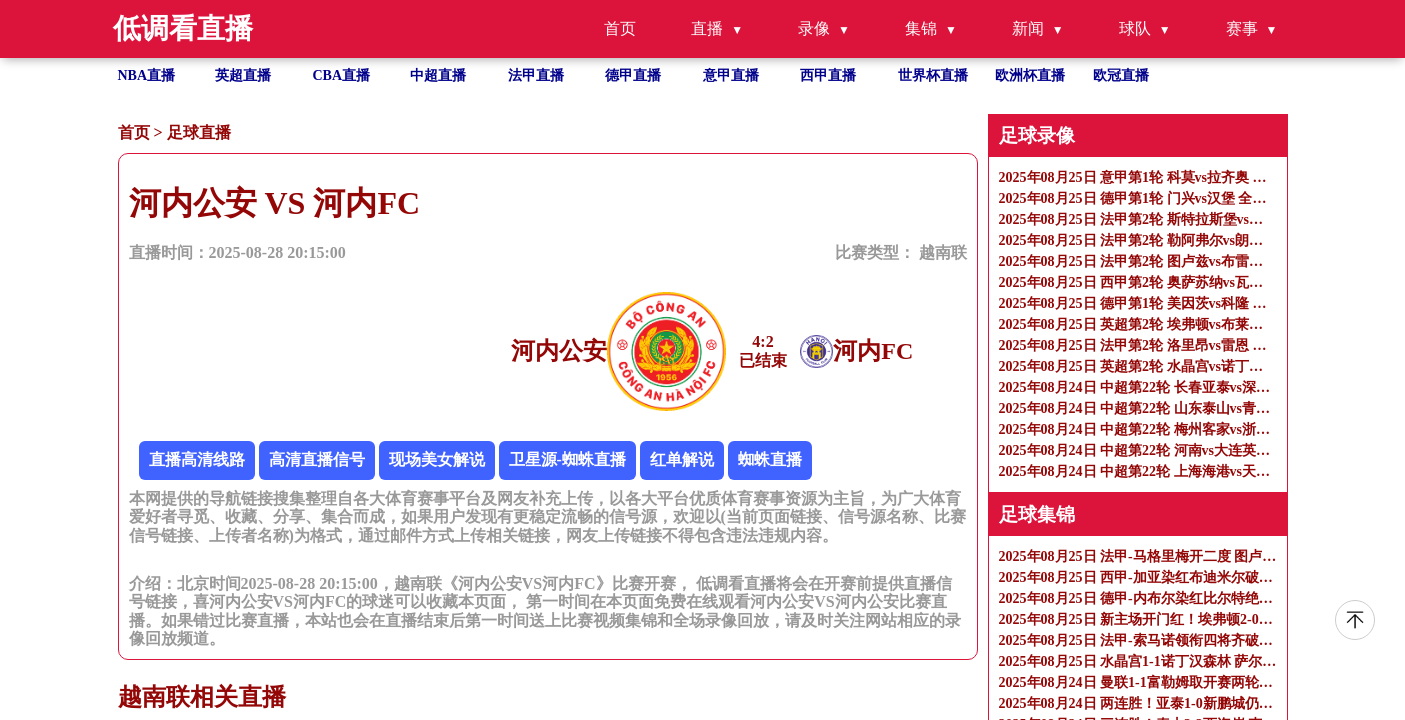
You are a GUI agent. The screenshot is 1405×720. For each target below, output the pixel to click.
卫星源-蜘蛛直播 (567, 459)
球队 (1135, 28)
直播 (707, 28)
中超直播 (438, 75)
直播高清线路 (197, 459)
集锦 (921, 28)
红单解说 (682, 459)
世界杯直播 (933, 75)
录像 (814, 28)
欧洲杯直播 (1030, 75)
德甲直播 (633, 75)
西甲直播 (828, 75)
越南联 (943, 252)
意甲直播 (731, 75)
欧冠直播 (1121, 75)
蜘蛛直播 (770, 459)
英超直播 (243, 75)
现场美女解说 (437, 459)
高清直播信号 (317, 459)
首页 (620, 28)
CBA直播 (342, 75)
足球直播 (199, 132)
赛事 (1242, 28)
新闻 (1028, 28)
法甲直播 (536, 75)
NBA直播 (147, 75)
